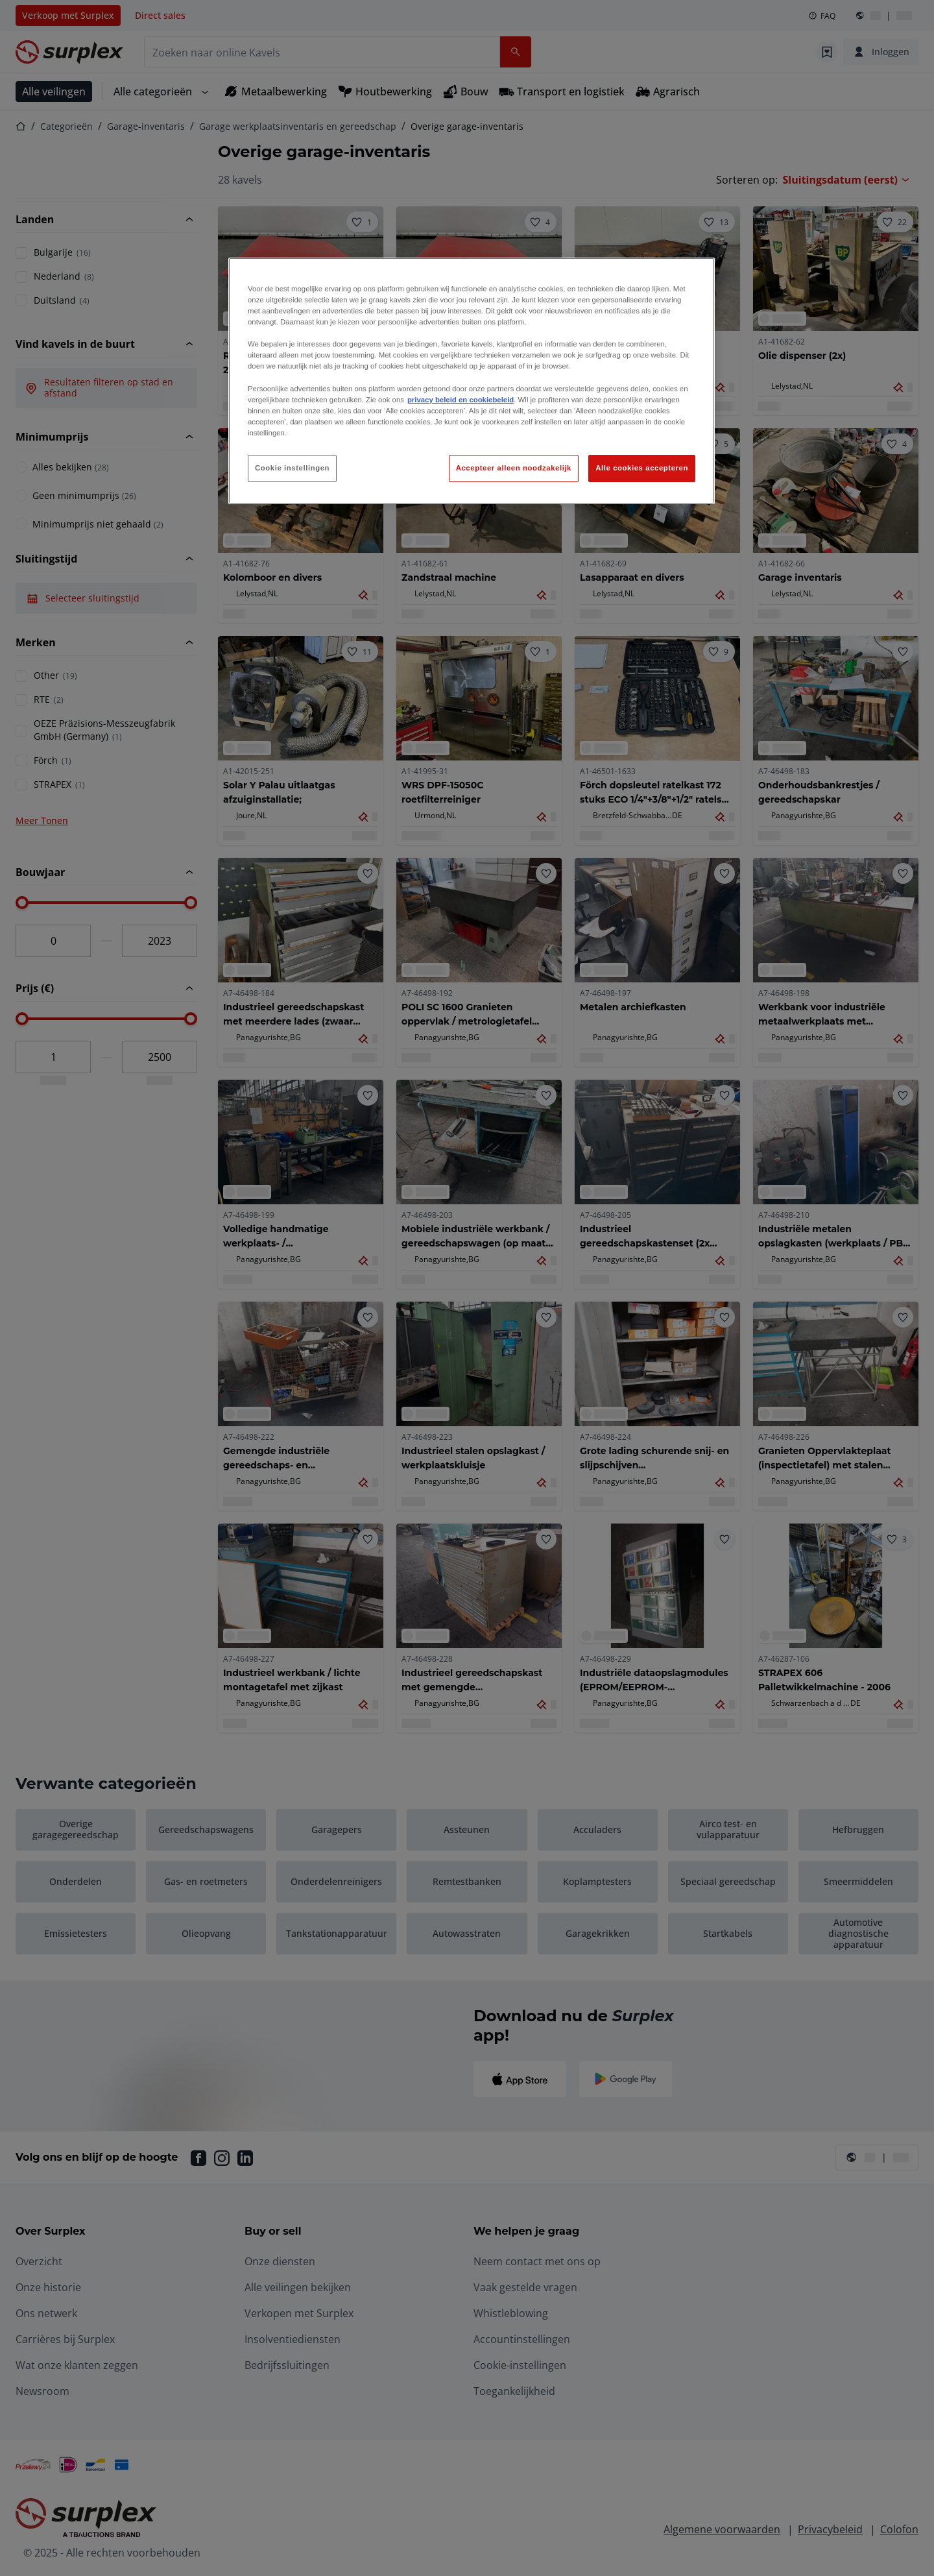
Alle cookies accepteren (641, 468)
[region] (471, 381)
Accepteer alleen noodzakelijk (513, 468)
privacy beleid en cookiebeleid (460, 400)
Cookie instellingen (292, 468)
